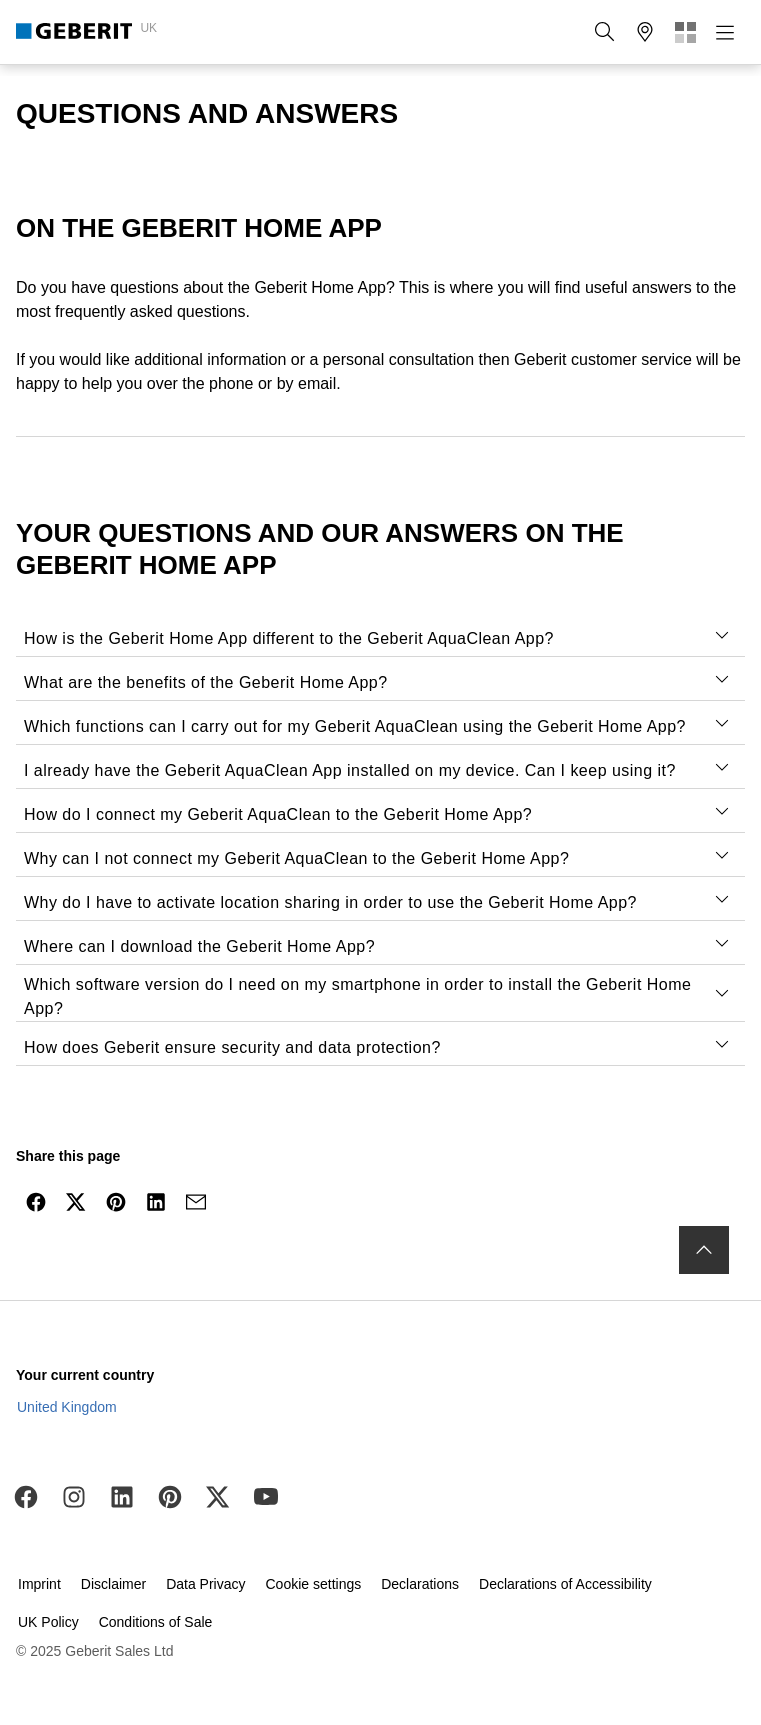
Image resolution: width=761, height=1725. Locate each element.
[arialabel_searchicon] (605, 32)
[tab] (722, 635)
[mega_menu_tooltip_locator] (645, 32)
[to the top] (704, 1250)
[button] (605, 32)
